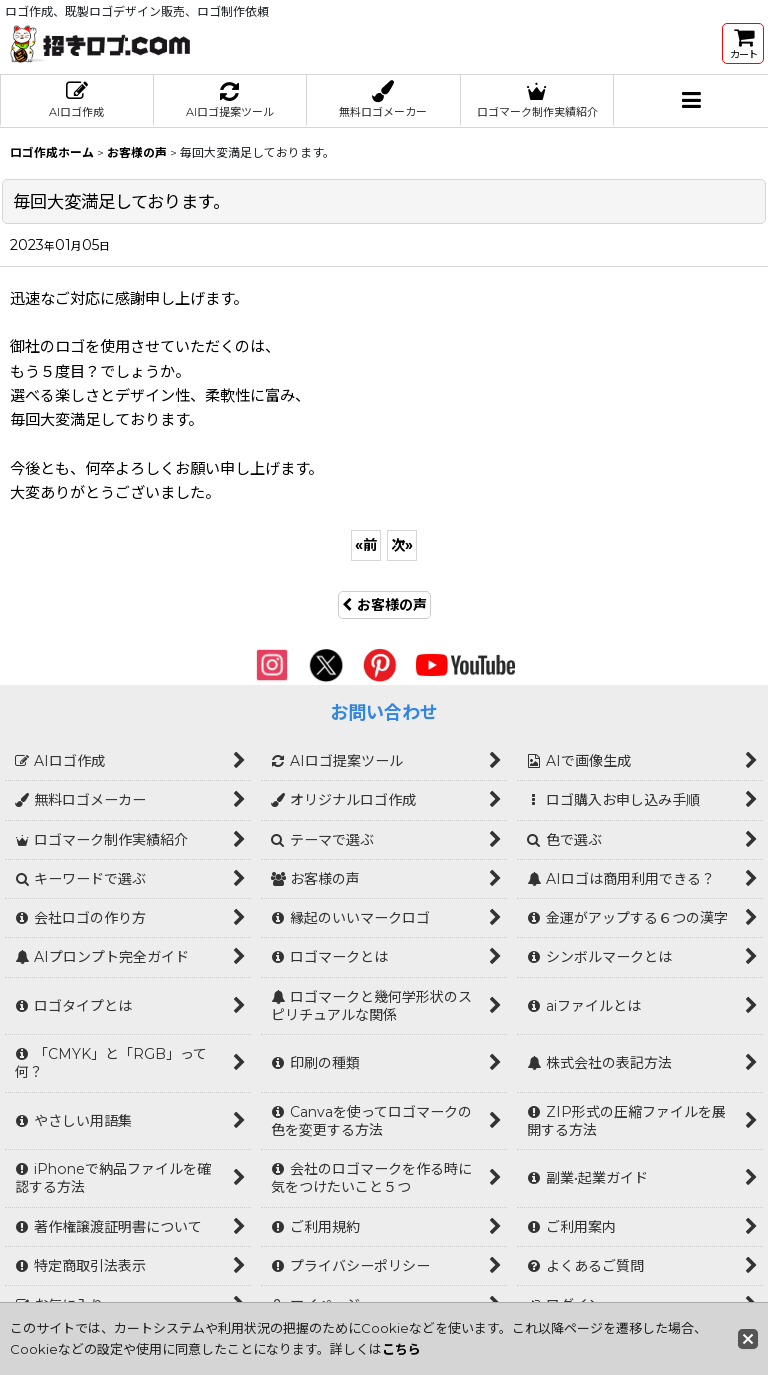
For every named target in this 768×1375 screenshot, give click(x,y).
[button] (691, 101)
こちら (401, 1349)
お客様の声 (384, 605)
